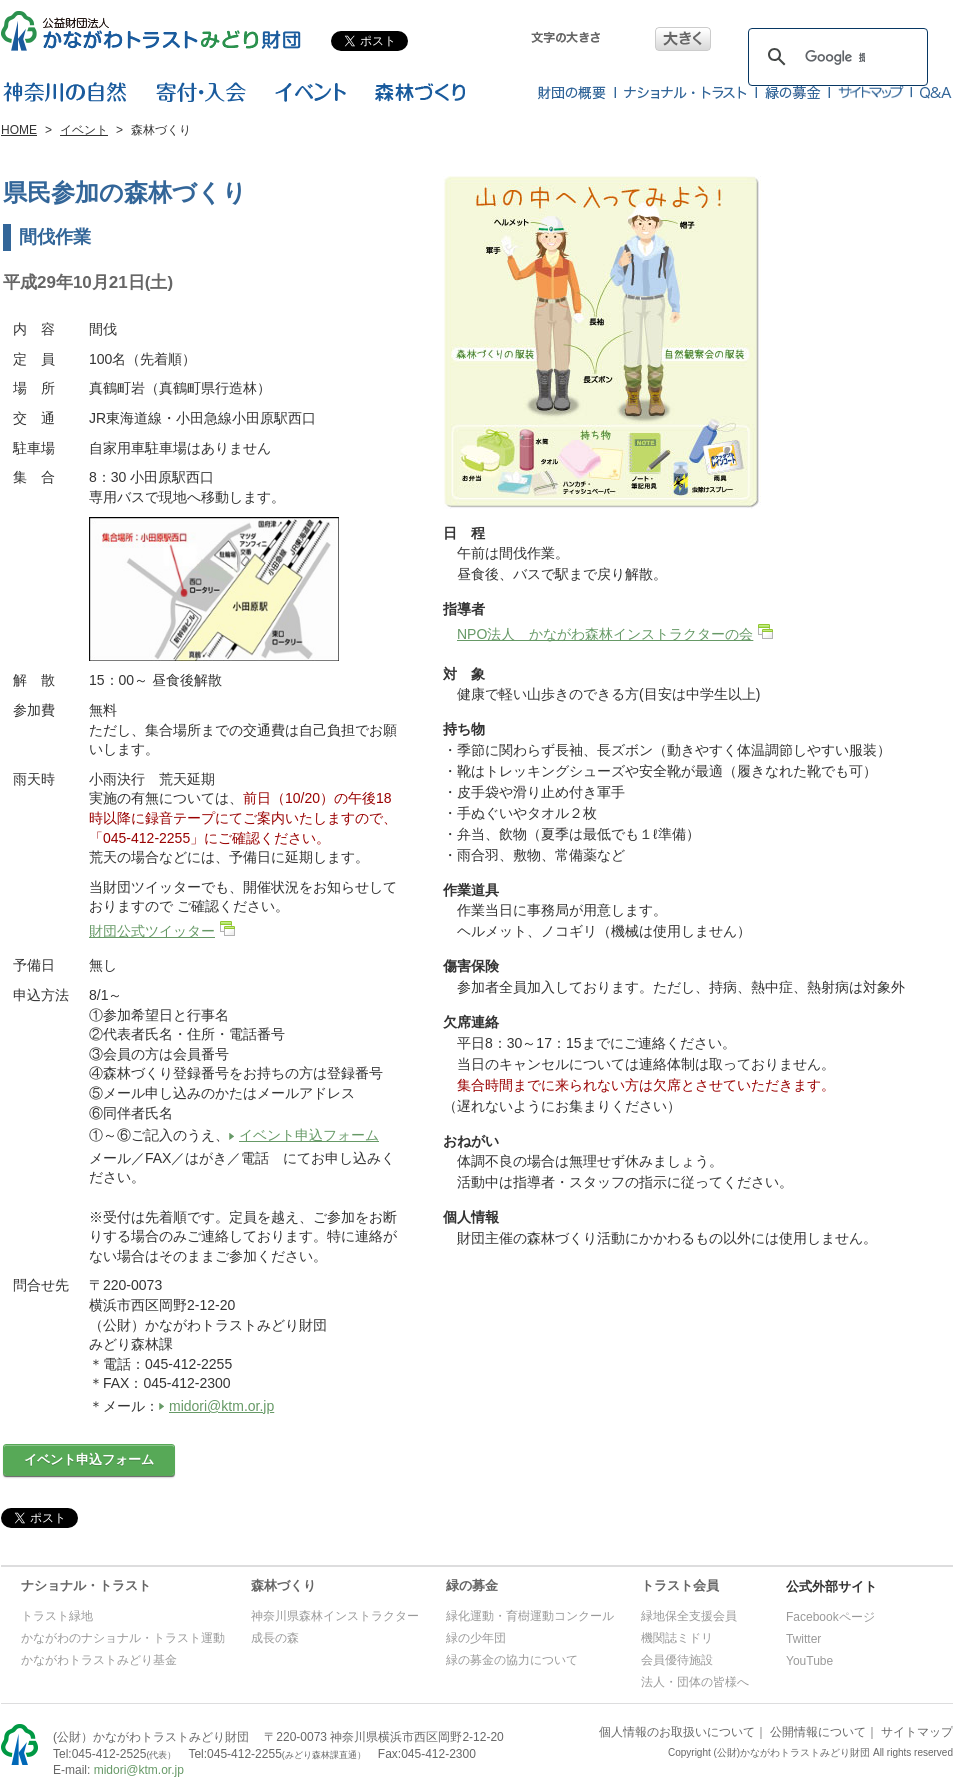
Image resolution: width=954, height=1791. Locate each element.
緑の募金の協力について (512, 1660)
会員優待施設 (677, 1660)
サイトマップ (917, 1732)
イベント (84, 130)
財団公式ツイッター (152, 931)
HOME (19, 130)
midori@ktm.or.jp (221, 1406)
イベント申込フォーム (309, 1135)
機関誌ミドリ (677, 1638)
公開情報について (818, 1732)
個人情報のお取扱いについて (677, 1732)
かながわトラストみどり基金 (99, 1660)
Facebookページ (830, 1617)
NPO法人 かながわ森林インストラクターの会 (605, 634)
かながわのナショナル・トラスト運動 (123, 1638)
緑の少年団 (476, 1638)
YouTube (809, 1661)
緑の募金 (472, 1585)
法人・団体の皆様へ (695, 1682)
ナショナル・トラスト (86, 1585)
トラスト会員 (680, 1585)
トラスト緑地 (57, 1616)
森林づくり (283, 1585)
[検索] (835, 57)
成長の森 (275, 1638)
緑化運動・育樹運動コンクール (530, 1616)
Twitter (803, 1639)
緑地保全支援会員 (689, 1616)
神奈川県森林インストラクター (335, 1616)
